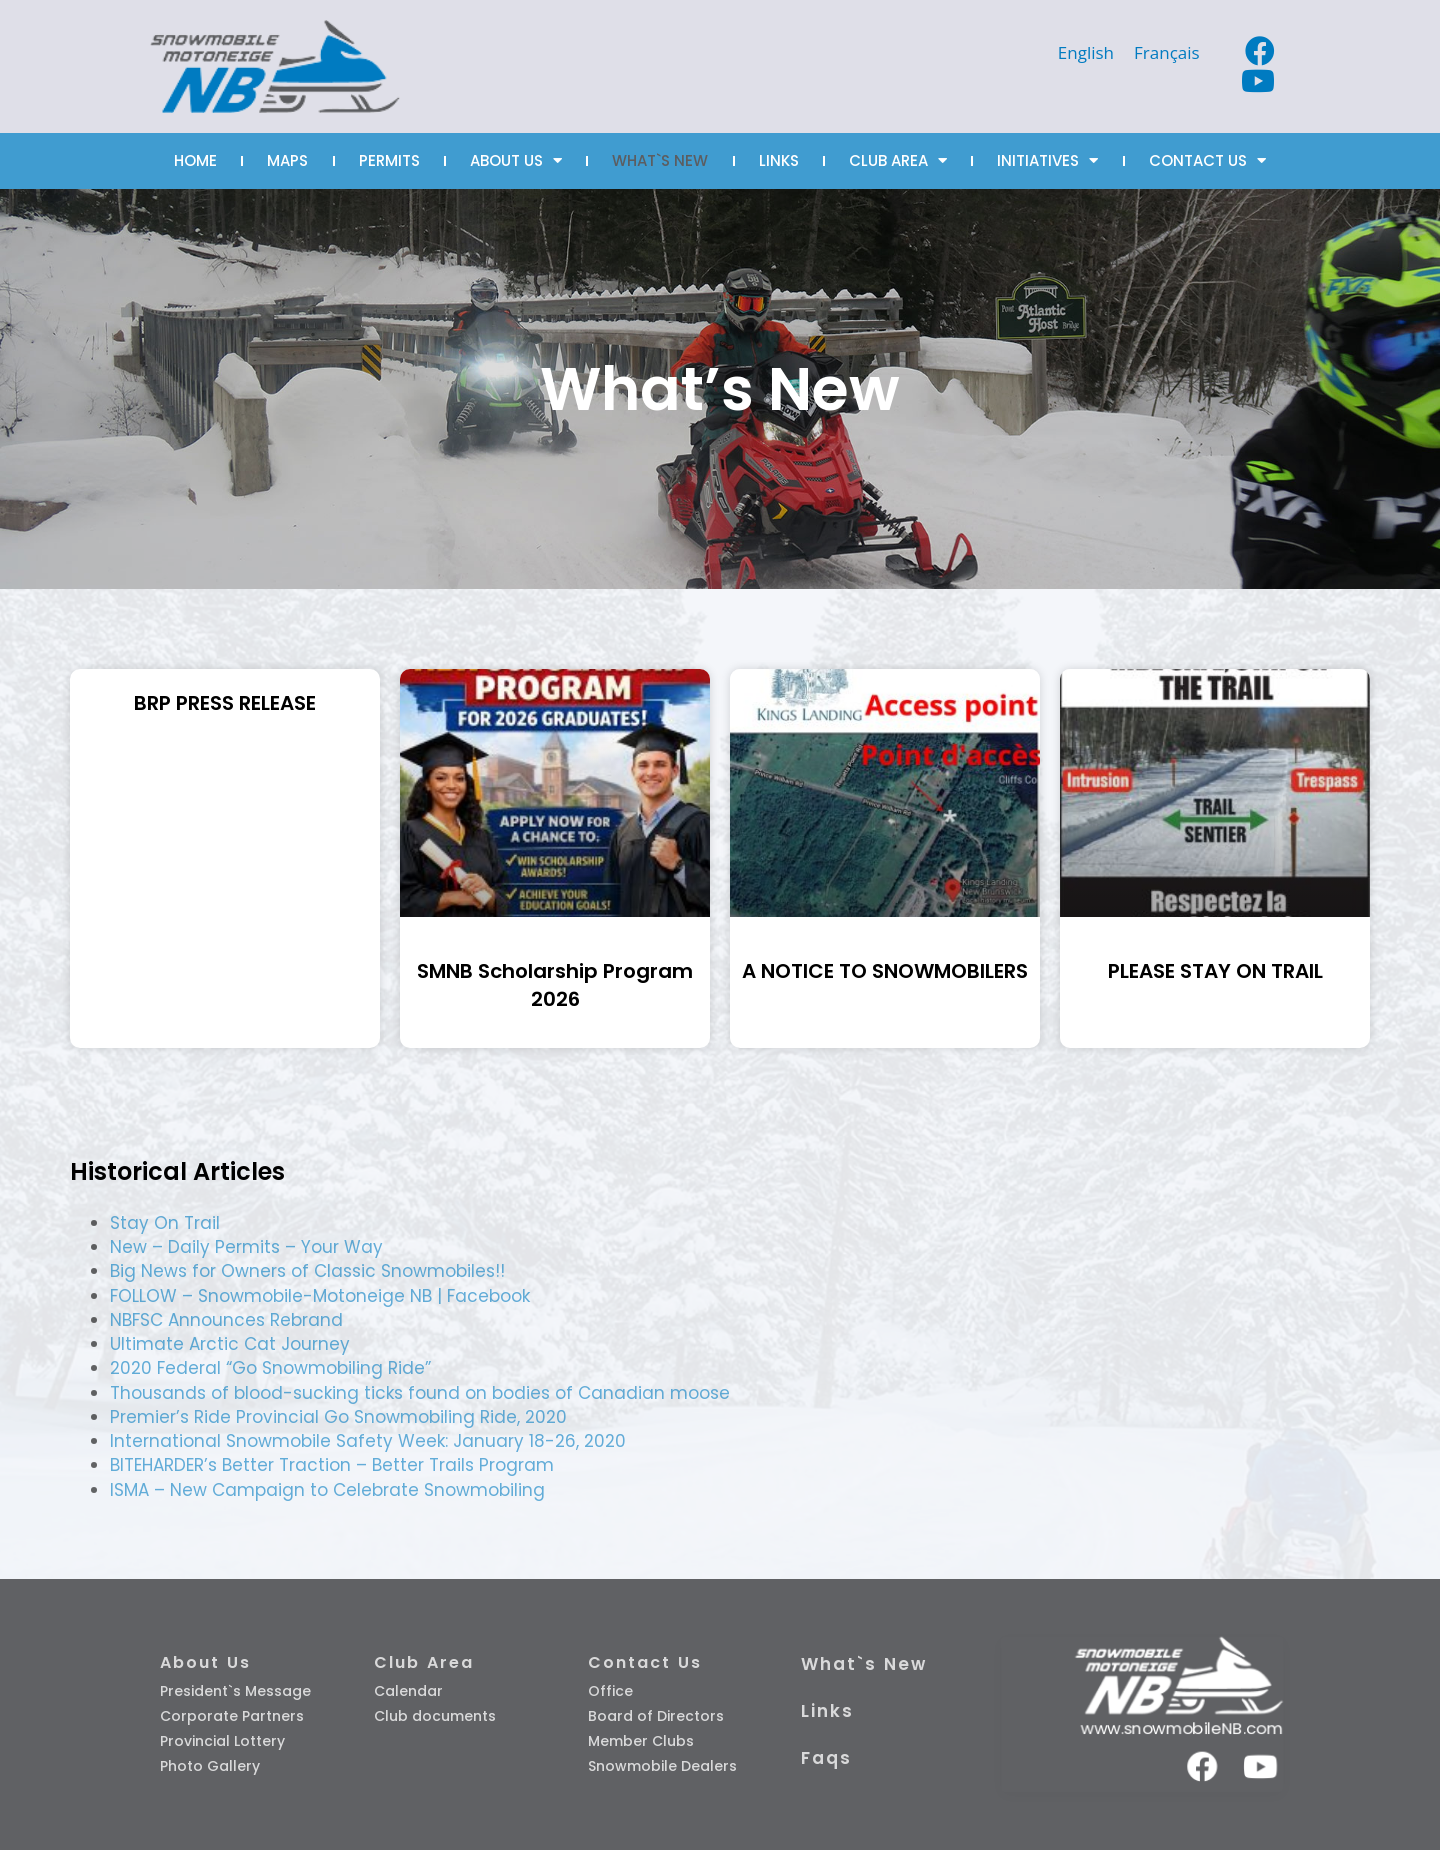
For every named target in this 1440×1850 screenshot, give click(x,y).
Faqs (826, 1758)
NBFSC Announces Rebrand (226, 1320)
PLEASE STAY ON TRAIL (1215, 971)
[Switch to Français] (1167, 52)
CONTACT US (1207, 160)
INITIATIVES (1047, 160)
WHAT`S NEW (660, 160)
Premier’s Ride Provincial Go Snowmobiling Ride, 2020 (338, 1417)
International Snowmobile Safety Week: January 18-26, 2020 (368, 1441)
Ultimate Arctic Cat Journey (230, 1344)
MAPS (287, 160)
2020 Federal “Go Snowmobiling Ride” (270, 1368)
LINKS (779, 160)
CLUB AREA (898, 160)
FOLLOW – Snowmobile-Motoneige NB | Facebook (320, 1296)
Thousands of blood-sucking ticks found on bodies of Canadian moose (420, 1393)
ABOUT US (516, 160)
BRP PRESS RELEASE (225, 703)
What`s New (864, 1664)
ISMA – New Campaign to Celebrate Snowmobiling (327, 1490)
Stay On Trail (165, 1223)
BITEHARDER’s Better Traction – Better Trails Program (332, 1465)
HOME (195, 160)
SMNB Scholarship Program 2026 (555, 985)
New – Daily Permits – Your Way (246, 1247)
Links (827, 1711)
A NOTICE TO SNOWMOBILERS (885, 971)
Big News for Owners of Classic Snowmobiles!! (307, 1271)
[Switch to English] (1086, 52)
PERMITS (389, 160)
